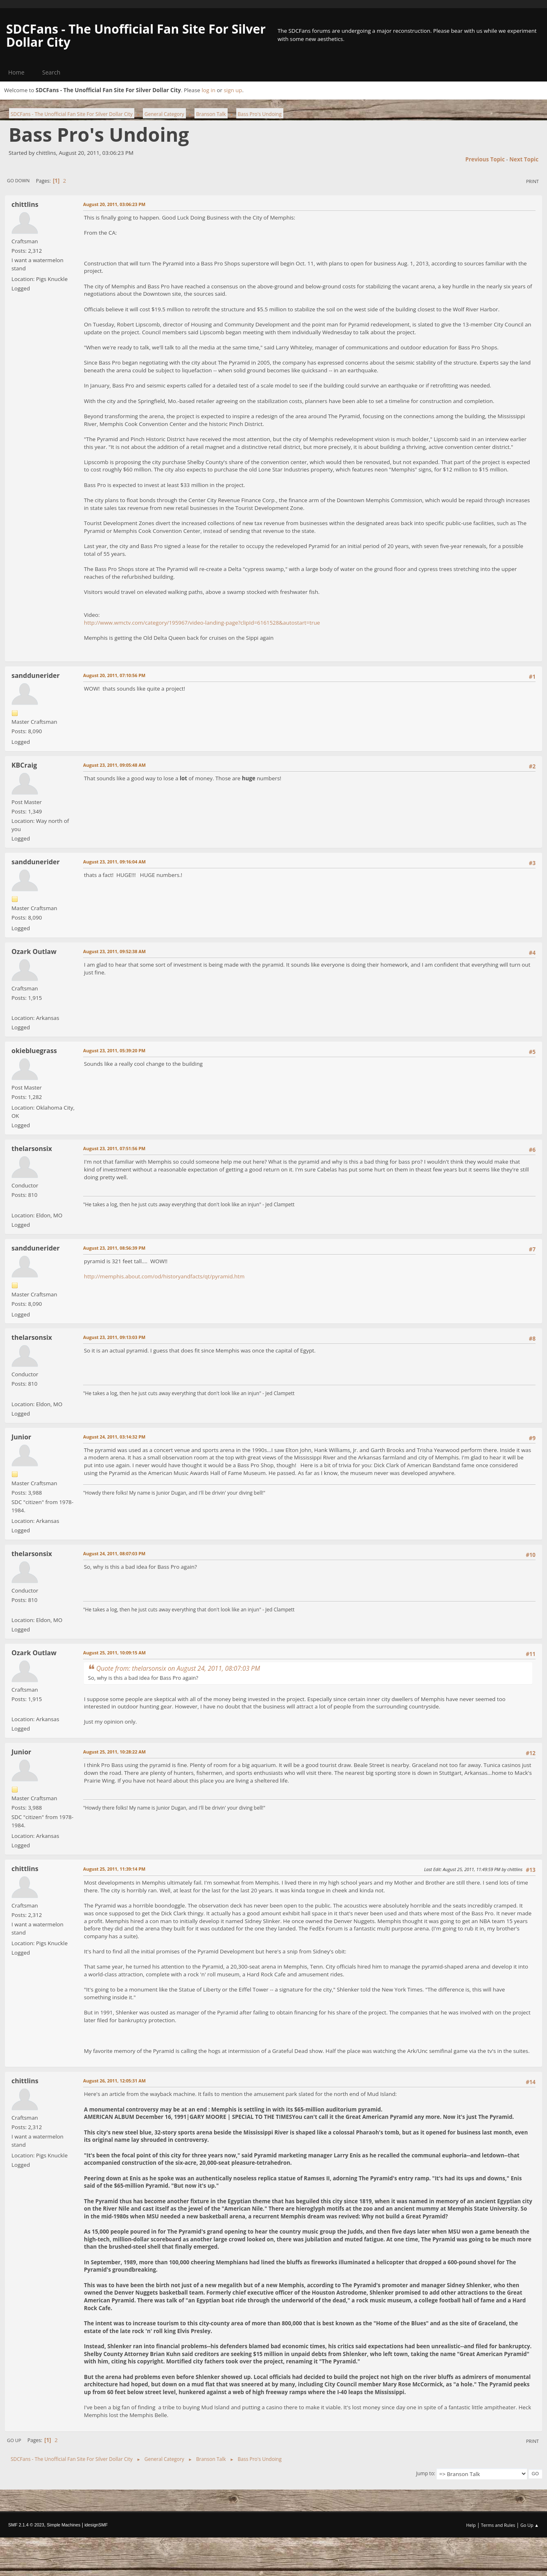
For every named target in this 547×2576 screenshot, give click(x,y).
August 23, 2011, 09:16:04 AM (114, 862)
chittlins (24, 204)
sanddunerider (35, 675)
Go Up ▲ (529, 2525)
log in (208, 90)
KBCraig (24, 765)
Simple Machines (63, 2524)
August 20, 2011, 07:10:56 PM (114, 675)
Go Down (18, 180)
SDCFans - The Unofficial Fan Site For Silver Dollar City (136, 35)
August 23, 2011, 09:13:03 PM (114, 1337)
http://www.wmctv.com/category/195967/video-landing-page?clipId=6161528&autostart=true (202, 622)
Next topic (523, 159)
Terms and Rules (498, 2525)
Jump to (425, 2473)
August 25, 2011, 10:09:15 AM (114, 1652)
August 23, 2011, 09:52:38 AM (114, 951)
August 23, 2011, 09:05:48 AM (114, 765)
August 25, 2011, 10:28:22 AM (114, 1752)
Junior (21, 1436)
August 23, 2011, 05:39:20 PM (114, 1050)
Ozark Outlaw (34, 951)
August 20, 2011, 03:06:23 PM (114, 204)
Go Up (14, 2440)
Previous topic (484, 159)
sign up (233, 90)
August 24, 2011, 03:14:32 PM (114, 1437)
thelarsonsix (31, 1148)
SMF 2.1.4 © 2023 (26, 2524)
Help (470, 2525)
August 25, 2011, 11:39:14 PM (114, 1869)
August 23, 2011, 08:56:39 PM (114, 1248)
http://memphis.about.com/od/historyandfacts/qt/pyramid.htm (164, 1276)
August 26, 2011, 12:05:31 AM (114, 2081)
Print (532, 181)
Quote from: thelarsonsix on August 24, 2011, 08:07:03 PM (178, 1668)
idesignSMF (96, 2524)
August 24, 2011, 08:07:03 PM (114, 1553)
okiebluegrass (34, 1050)
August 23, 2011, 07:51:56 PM (114, 1148)
